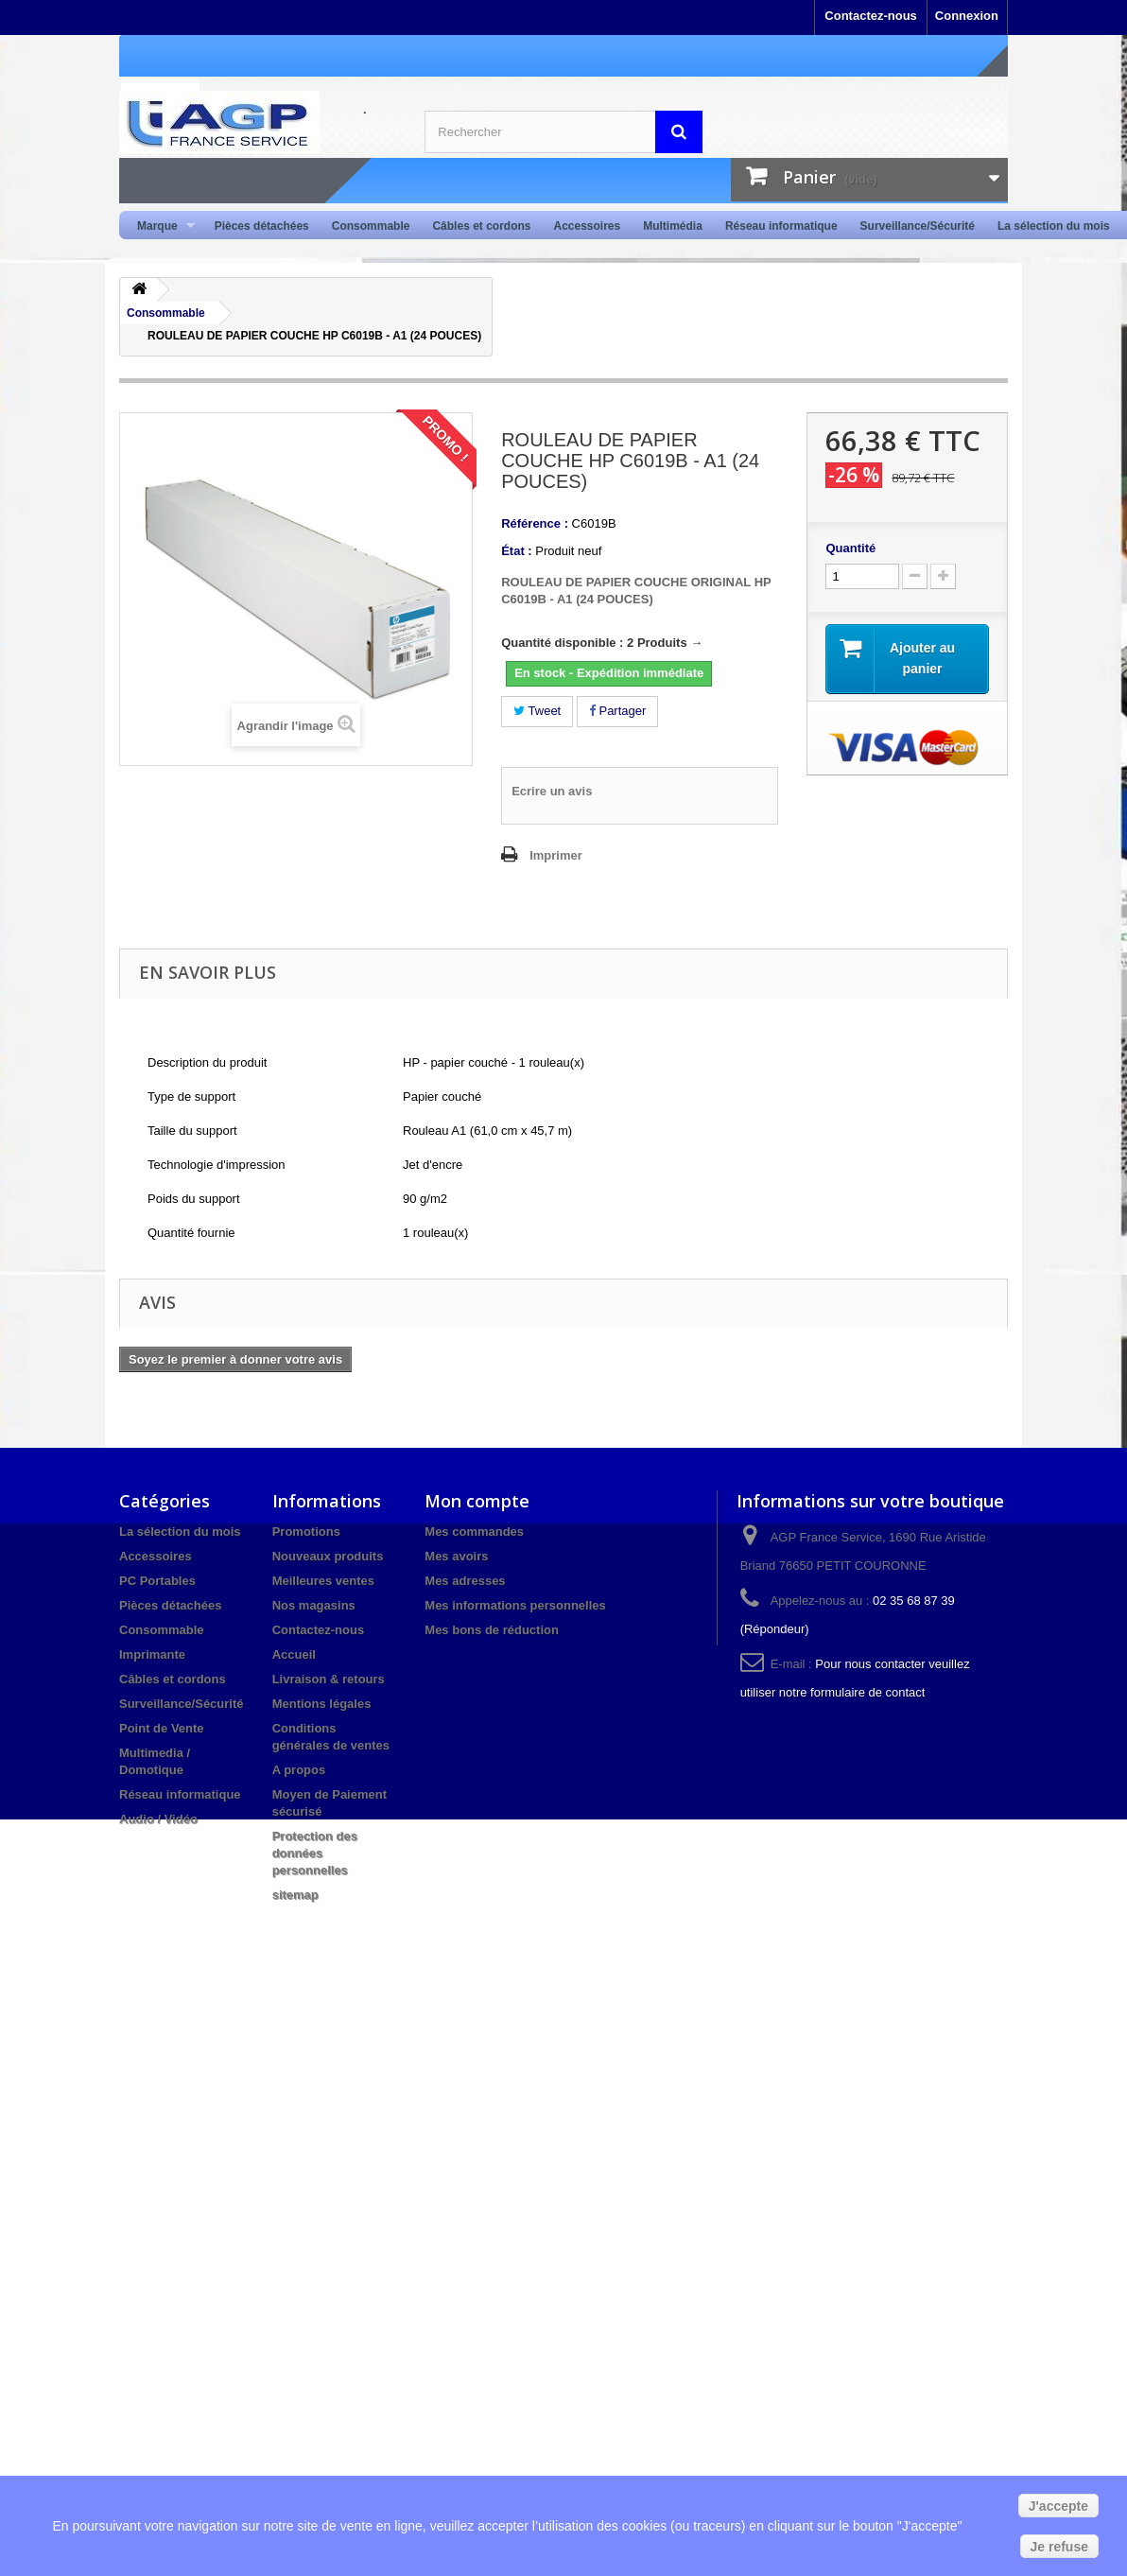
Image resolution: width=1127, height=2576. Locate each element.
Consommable (371, 226)
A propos (299, 1770)
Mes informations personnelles (515, 1605)
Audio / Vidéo (158, 1819)
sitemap (295, 1895)
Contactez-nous (870, 16)
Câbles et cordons (481, 226)
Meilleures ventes (323, 1581)
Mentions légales (322, 1704)
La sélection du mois (1053, 226)
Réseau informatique (781, 226)
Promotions (306, 1531)
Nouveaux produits (328, 1556)
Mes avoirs (456, 1556)
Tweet (537, 711)
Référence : (534, 523)
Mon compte (477, 1500)
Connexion (966, 16)
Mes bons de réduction (492, 1630)
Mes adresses (465, 1581)
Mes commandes (474, 1531)
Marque (160, 226)
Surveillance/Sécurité (917, 226)
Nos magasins (313, 1605)
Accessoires (586, 226)
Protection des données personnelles (314, 1853)
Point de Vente (161, 1728)
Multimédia (672, 226)
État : (516, 551)
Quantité (850, 548)
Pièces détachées (262, 226)
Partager (617, 711)
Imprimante (152, 1654)
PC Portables (157, 1581)
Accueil (294, 1654)
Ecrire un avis (551, 791)
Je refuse (1059, 2546)
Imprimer (555, 855)
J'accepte (1058, 2506)
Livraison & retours (328, 1679)
